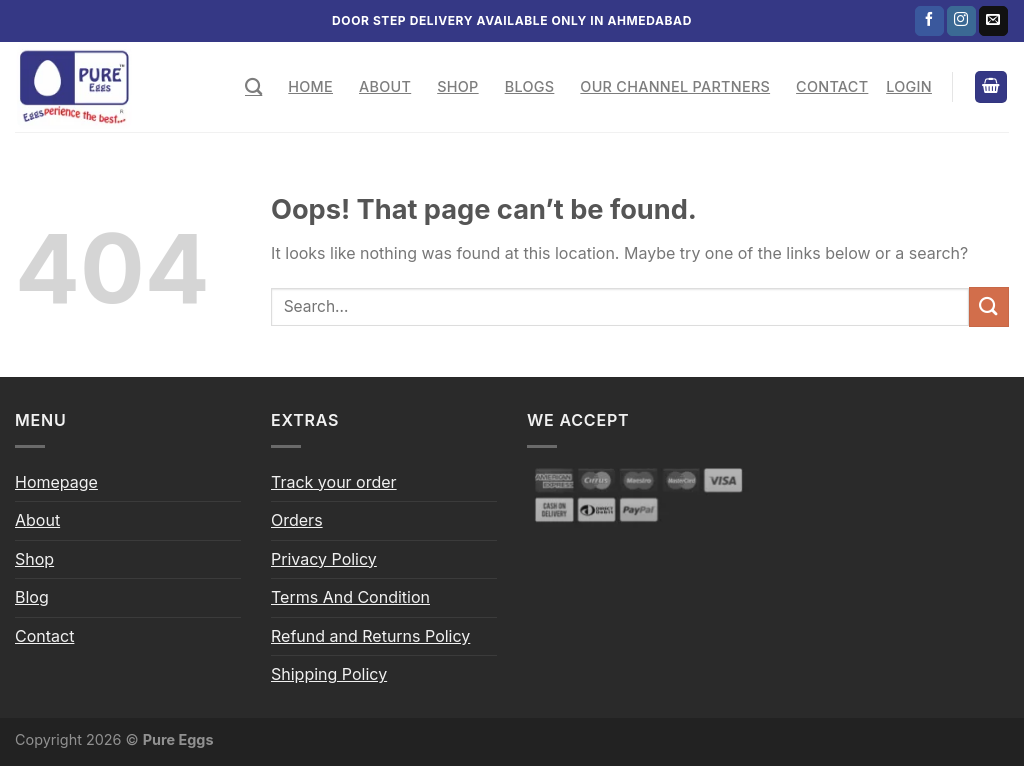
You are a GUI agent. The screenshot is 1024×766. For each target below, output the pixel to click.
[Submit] (989, 306)
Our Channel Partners (675, 86)
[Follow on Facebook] (929, 21)
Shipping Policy (329, 674)
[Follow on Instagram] (961, 21)
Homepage (56, 482)
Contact (832, 86)
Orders (297, 520)
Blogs (530, 86)
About (385, 86)
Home (310, 86)
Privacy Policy (324, 559)
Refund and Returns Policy (370, 636)
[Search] (253, 87)
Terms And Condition (350, 597)
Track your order (334, 482)
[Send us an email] (993, 21)
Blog (32, 597)
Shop (457, 86)
